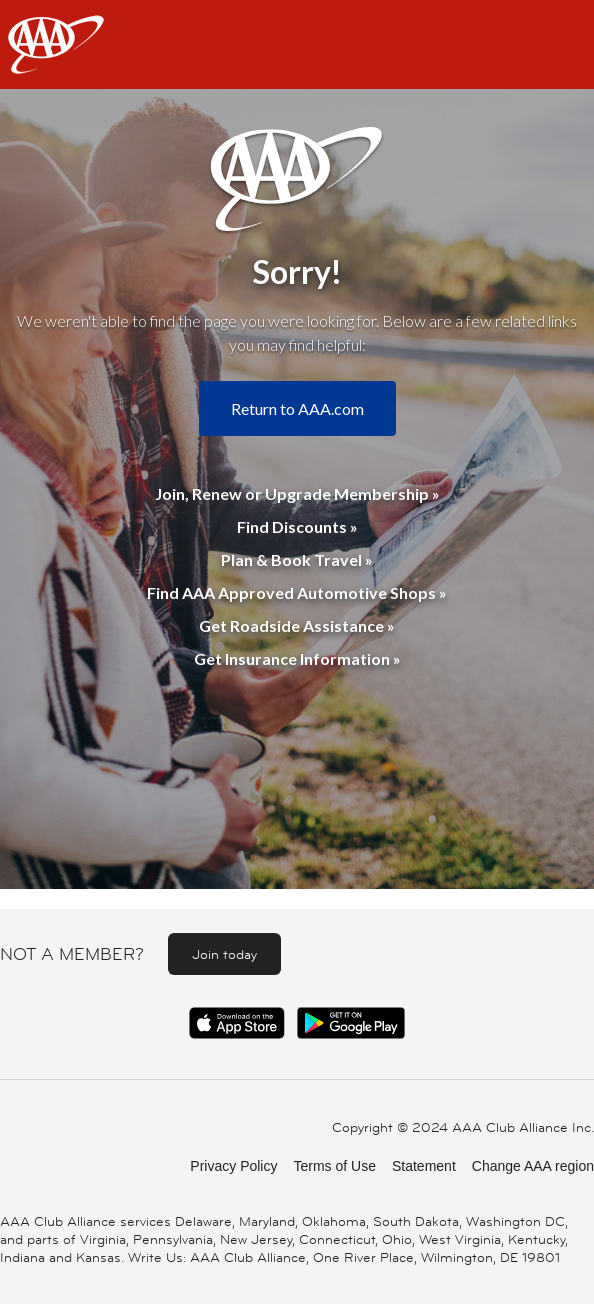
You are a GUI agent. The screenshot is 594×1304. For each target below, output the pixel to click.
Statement (424, 1166)
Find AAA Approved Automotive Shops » (297, 592)
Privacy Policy (233, 1166)
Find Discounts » (297, 526)
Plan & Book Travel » (297, 559)
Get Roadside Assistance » (297, 625)
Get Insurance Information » (297, 658)
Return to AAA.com (297, 408)
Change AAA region (533, 1166)
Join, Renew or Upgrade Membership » (297, 493)
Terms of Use (334, 1166)
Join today (224, 954)
